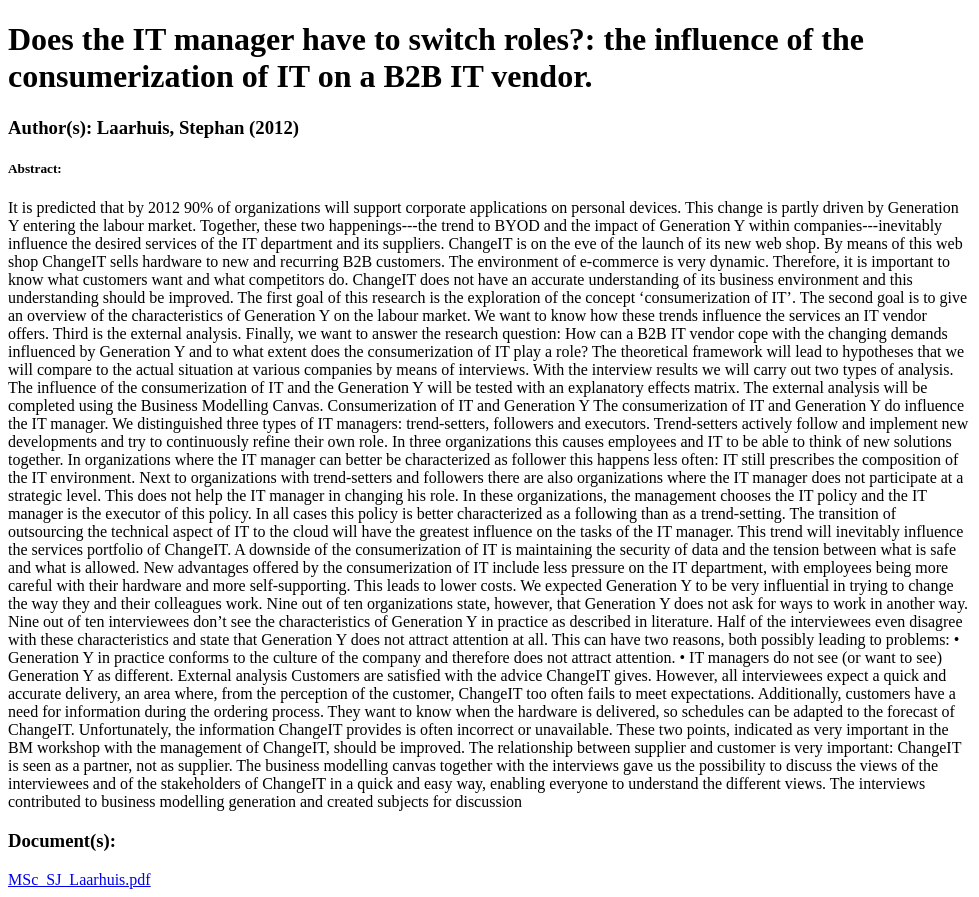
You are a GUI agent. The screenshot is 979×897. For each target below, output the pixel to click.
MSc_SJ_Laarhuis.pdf (79, 879)
